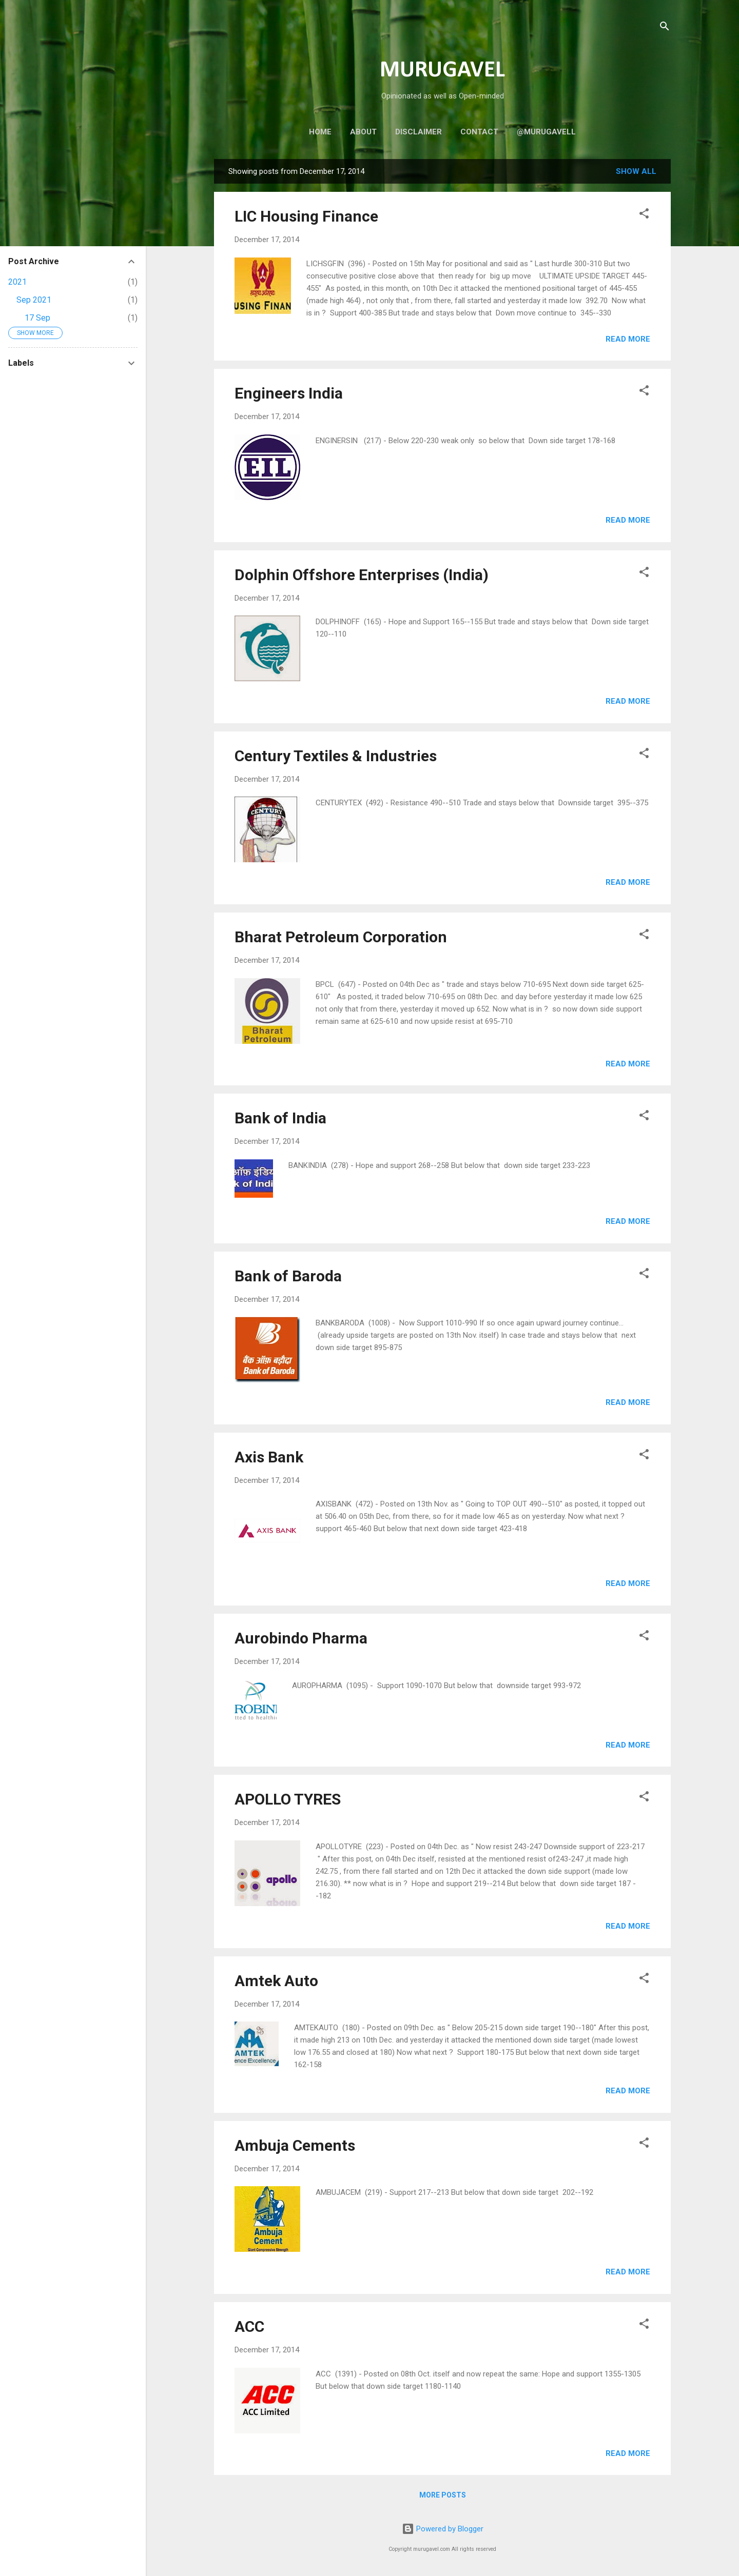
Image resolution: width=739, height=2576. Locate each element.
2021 (17, 282)
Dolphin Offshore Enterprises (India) (362, 575)
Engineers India (289, 393)
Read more (628, 339)
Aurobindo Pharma (301, 1638)
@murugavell (546, 131)
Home (320, 131)
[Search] (664, 28)
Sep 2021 (33, 300)
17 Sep (37, 318)
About (363, 131)
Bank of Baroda (288, 1276)
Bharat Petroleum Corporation (341, 937)
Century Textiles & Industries (336, 756)
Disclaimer (418, 131)
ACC (249, 2326)
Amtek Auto (276, 1981)
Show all (636, 171)
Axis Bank (269, 1457)
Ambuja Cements (295, 2145)
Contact (479, 131)
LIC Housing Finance (306, 216)
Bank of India (280, 1118)
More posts (442, 2495)
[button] (644, 215)
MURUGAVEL (442, 70)
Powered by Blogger (442, 2528)
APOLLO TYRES (288, 1799)
